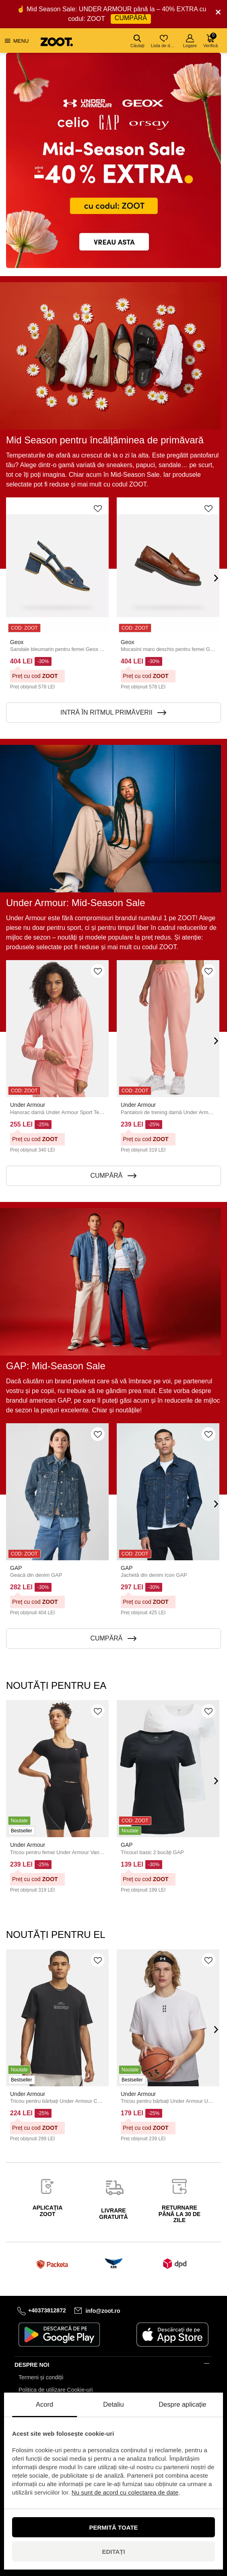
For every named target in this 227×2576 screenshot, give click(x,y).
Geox (16, 642)
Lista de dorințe (164, 41)
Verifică (210, 40)
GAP (16, 1568)
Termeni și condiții (41, 2377)
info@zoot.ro (103, 2310)
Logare (190, 41)
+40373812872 (47, 2310)
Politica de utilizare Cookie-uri (56, 2390)
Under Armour (27, 1105)
